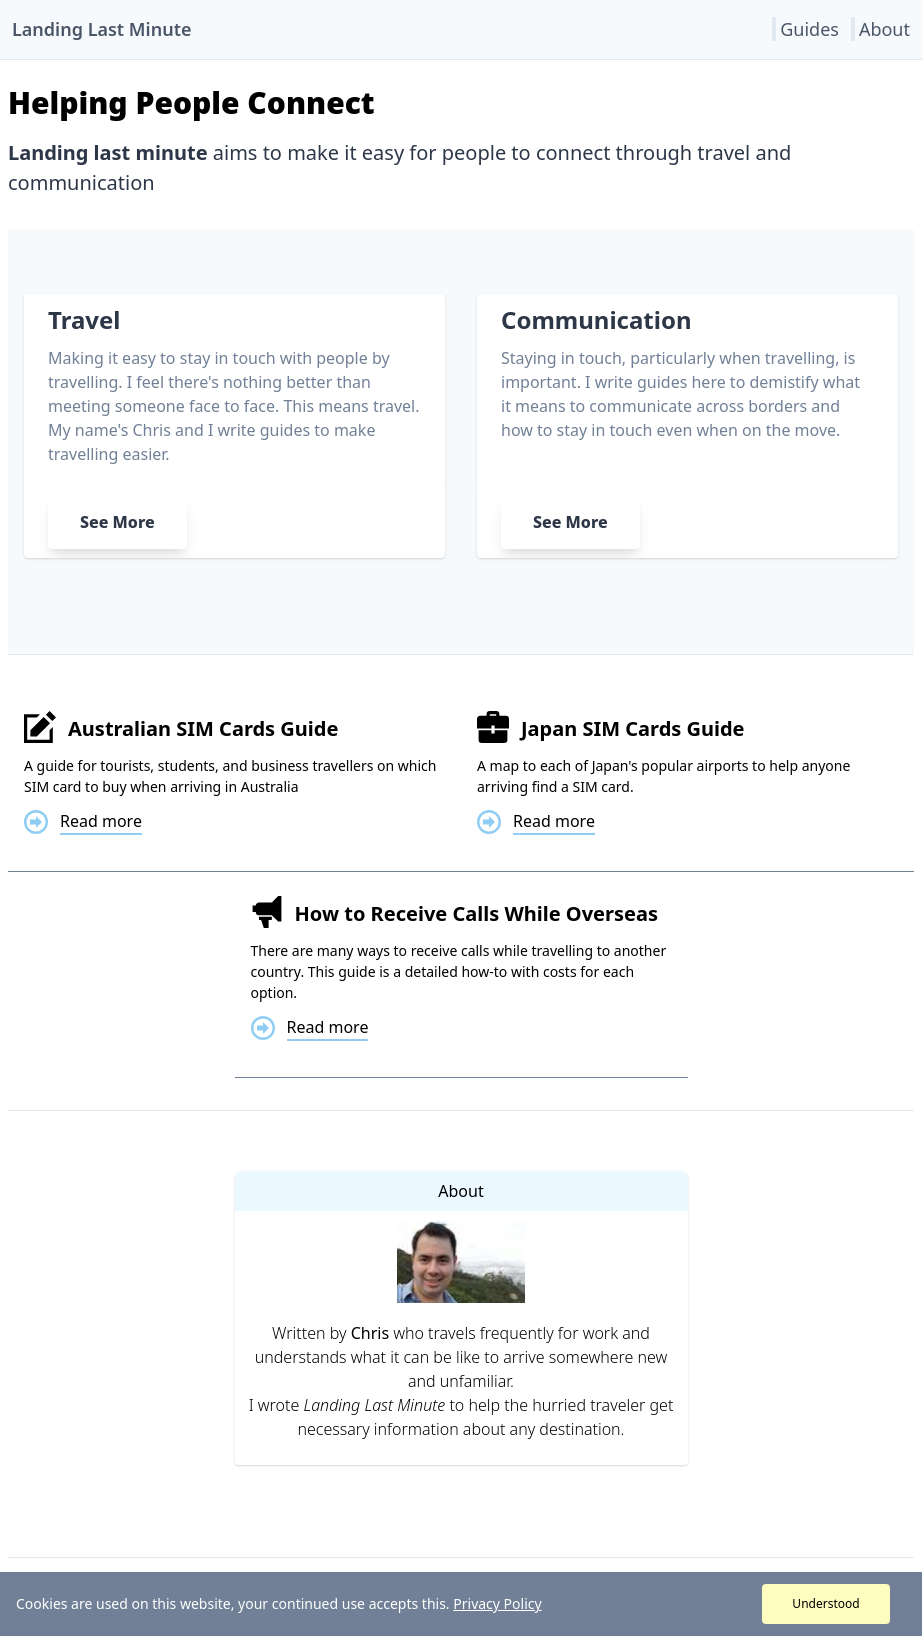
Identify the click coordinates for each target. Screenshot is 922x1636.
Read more (101, 821)
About (884, 29)
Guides (809, 29)
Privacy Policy (497, 1603)
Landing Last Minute (101, 29)
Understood (825, 1603)
